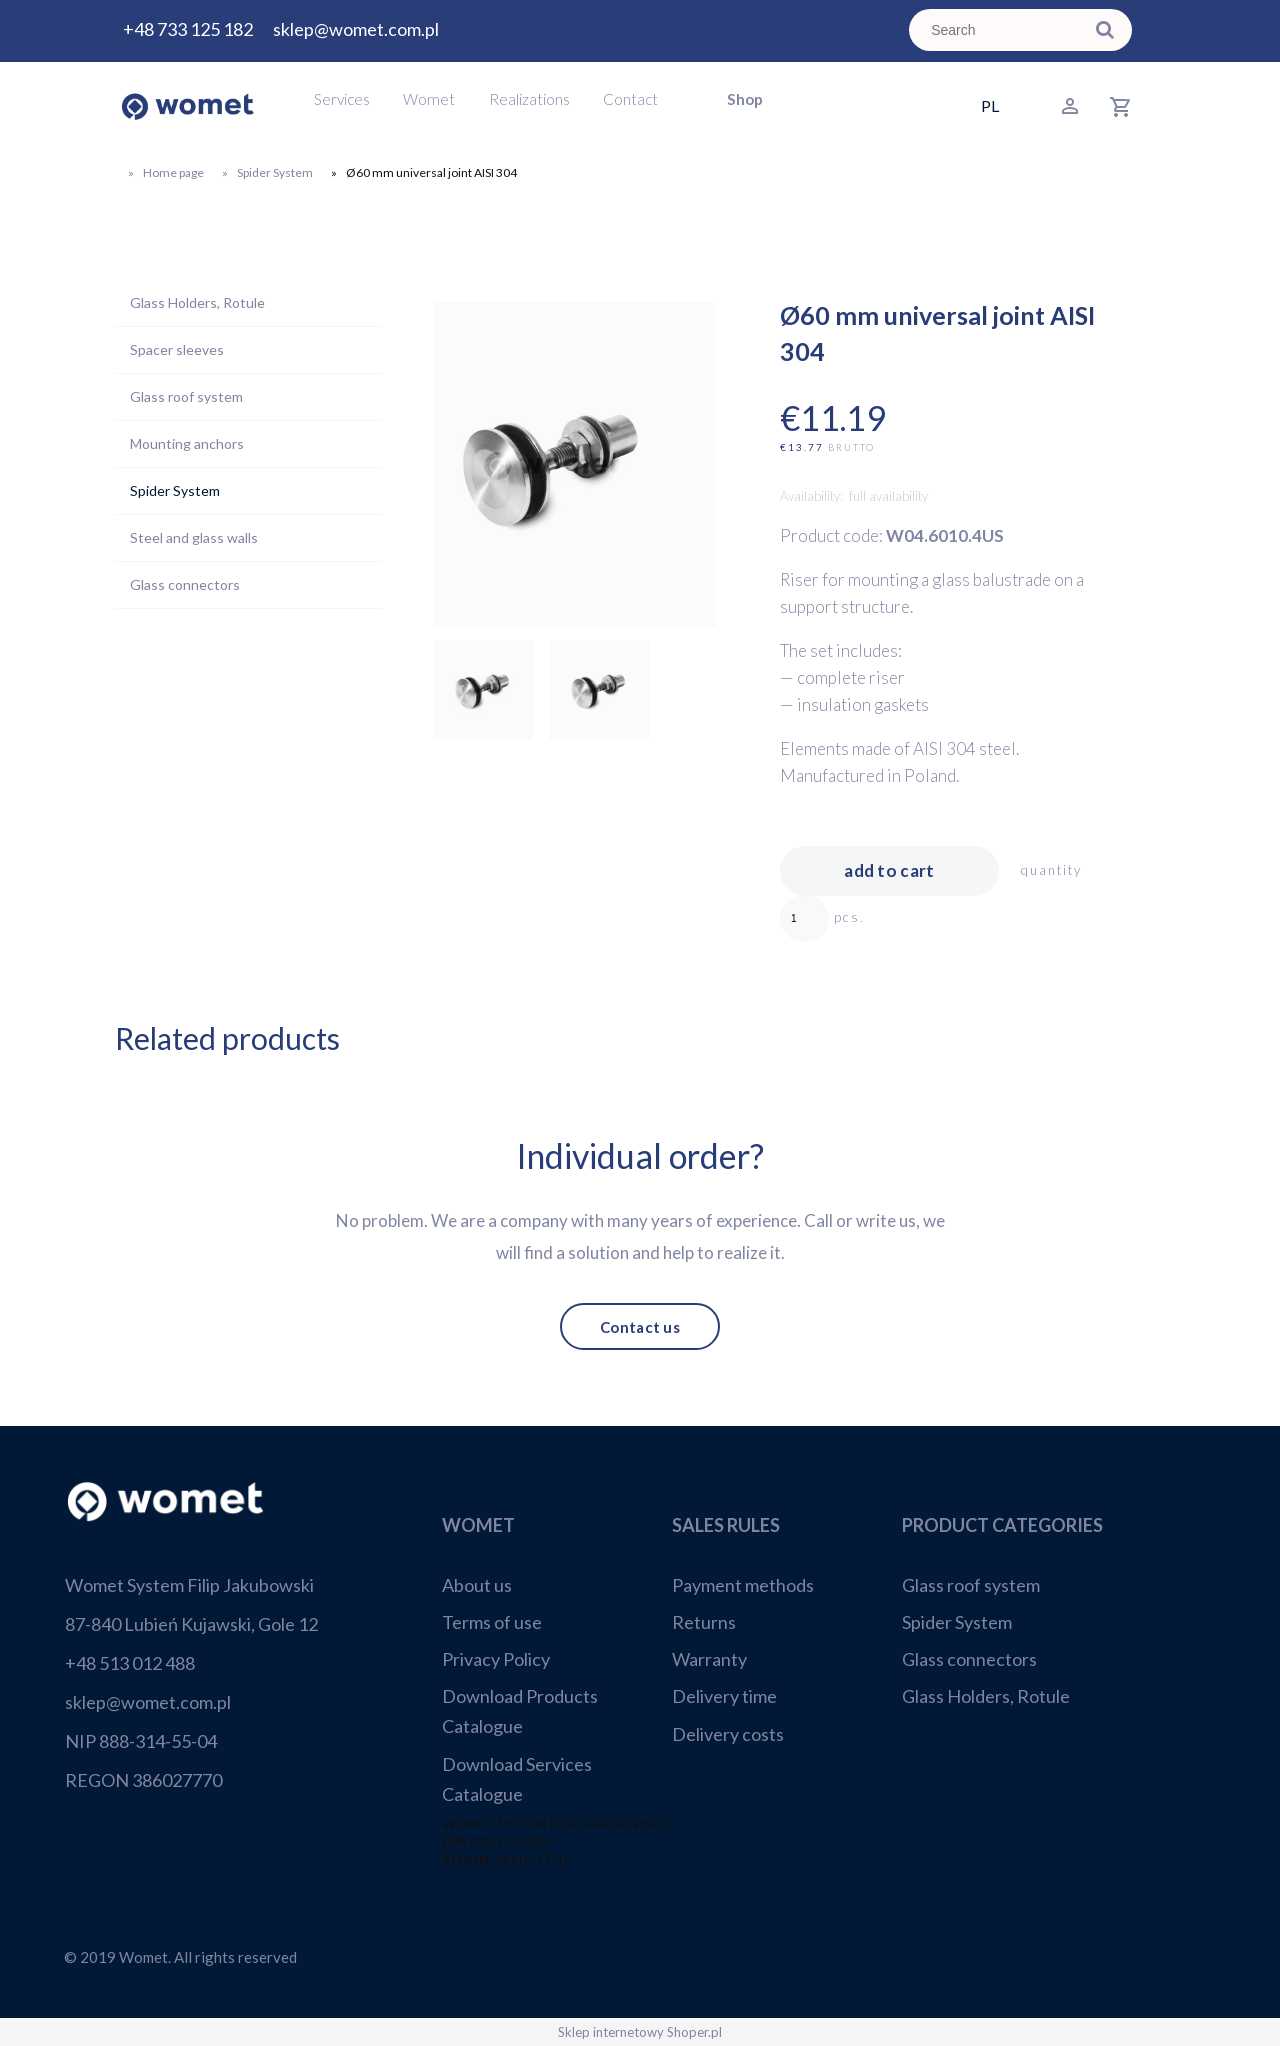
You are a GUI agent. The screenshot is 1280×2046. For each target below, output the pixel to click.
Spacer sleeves (177, 349)
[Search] (1105, 30)
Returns (704, 1622)
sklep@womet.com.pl (356, 29)
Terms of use (492, 1622)
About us (477, 1585)
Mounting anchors (187, 443)
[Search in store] (999, 30)
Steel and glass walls (194, 537)
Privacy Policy (496, 1659)
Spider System (175, 490)
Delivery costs (728, 1734)
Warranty (709, 1659)
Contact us (640, 1326)
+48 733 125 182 (188, 29)
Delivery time (724, 1696)
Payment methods (743, 1585)
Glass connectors (185, 584)
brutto (851, 447)
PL (990, 105)
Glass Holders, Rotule (197, 302)
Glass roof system (186, 396)
